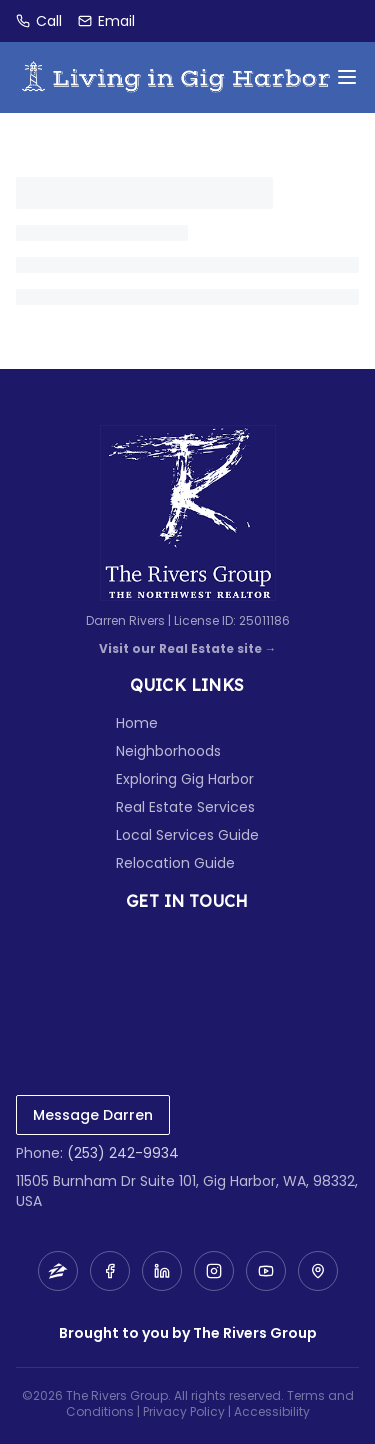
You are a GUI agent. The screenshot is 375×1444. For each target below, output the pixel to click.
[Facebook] (110, 1271)
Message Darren (93, 1115)
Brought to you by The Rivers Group (188, 1333)
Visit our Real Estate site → (188, 649)
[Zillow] (58, 1271)
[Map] (318, 1271)
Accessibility (272, 1411)
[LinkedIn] (162, 1271)
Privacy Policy (184, 1411)
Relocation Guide (175, 863)
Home (137, 723)
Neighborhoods (168, 751)
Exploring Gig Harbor (185, 779)
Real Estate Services (185, 807)
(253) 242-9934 (123, 1153)
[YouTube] (266, 1271)
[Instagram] (214, 1271)
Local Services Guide (187, 835)
